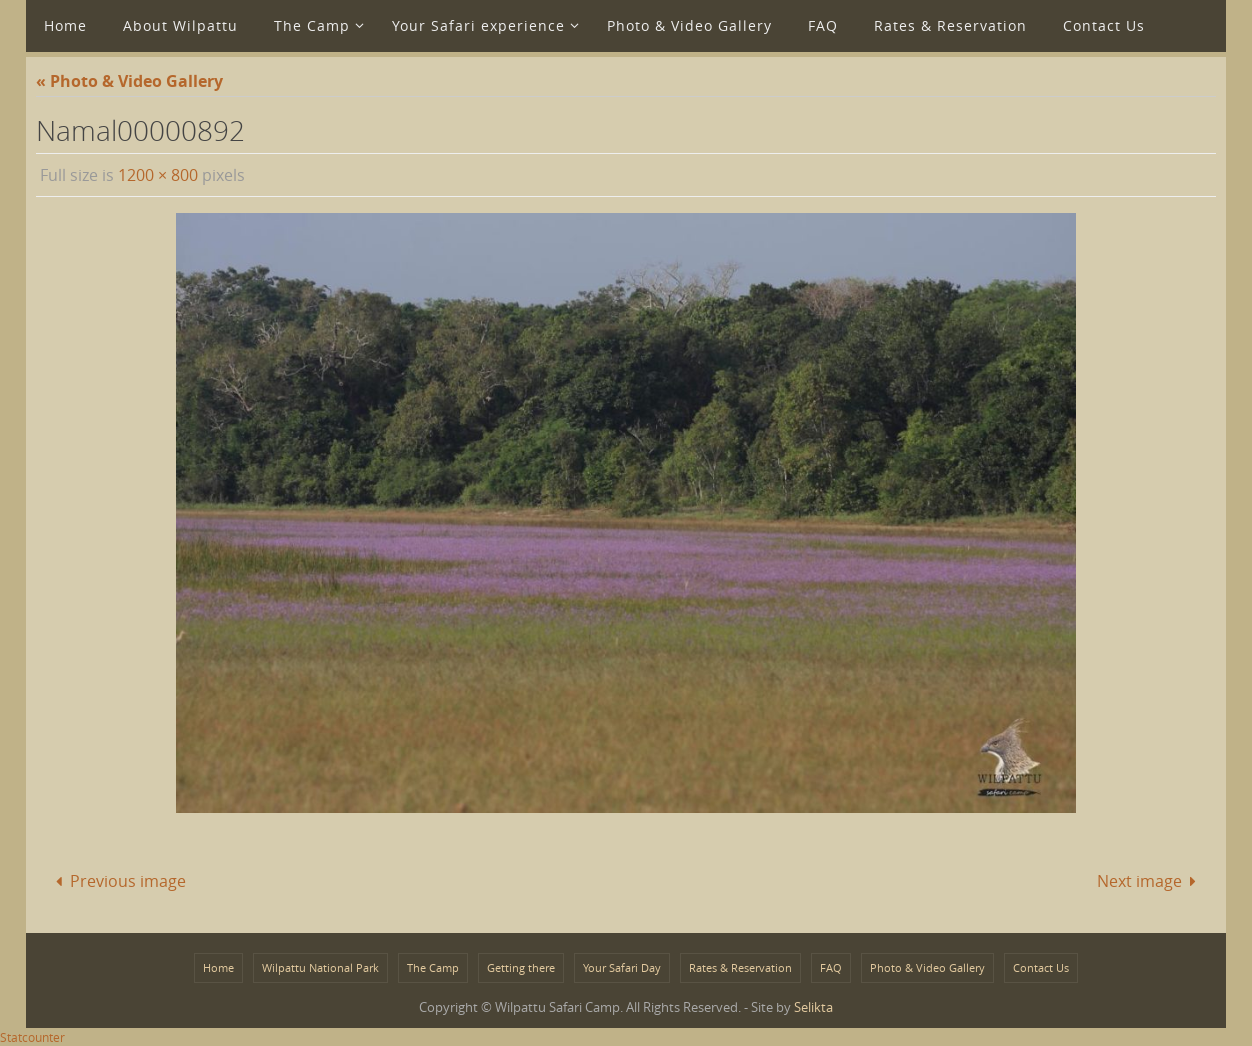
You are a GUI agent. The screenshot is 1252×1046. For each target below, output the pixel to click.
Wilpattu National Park (320, 967)
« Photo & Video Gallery (129, 81)
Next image (1150, 881)
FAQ (831, 967)
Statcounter (32, 1037)
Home (218, 967)
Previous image (117, 881)
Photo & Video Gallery (927, 967)
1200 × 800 (158, 175)
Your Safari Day (622, 967)
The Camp (433, 967)
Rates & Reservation (740, 967)
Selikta (813, 1007)
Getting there (521, 967)
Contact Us (1041, 967)
